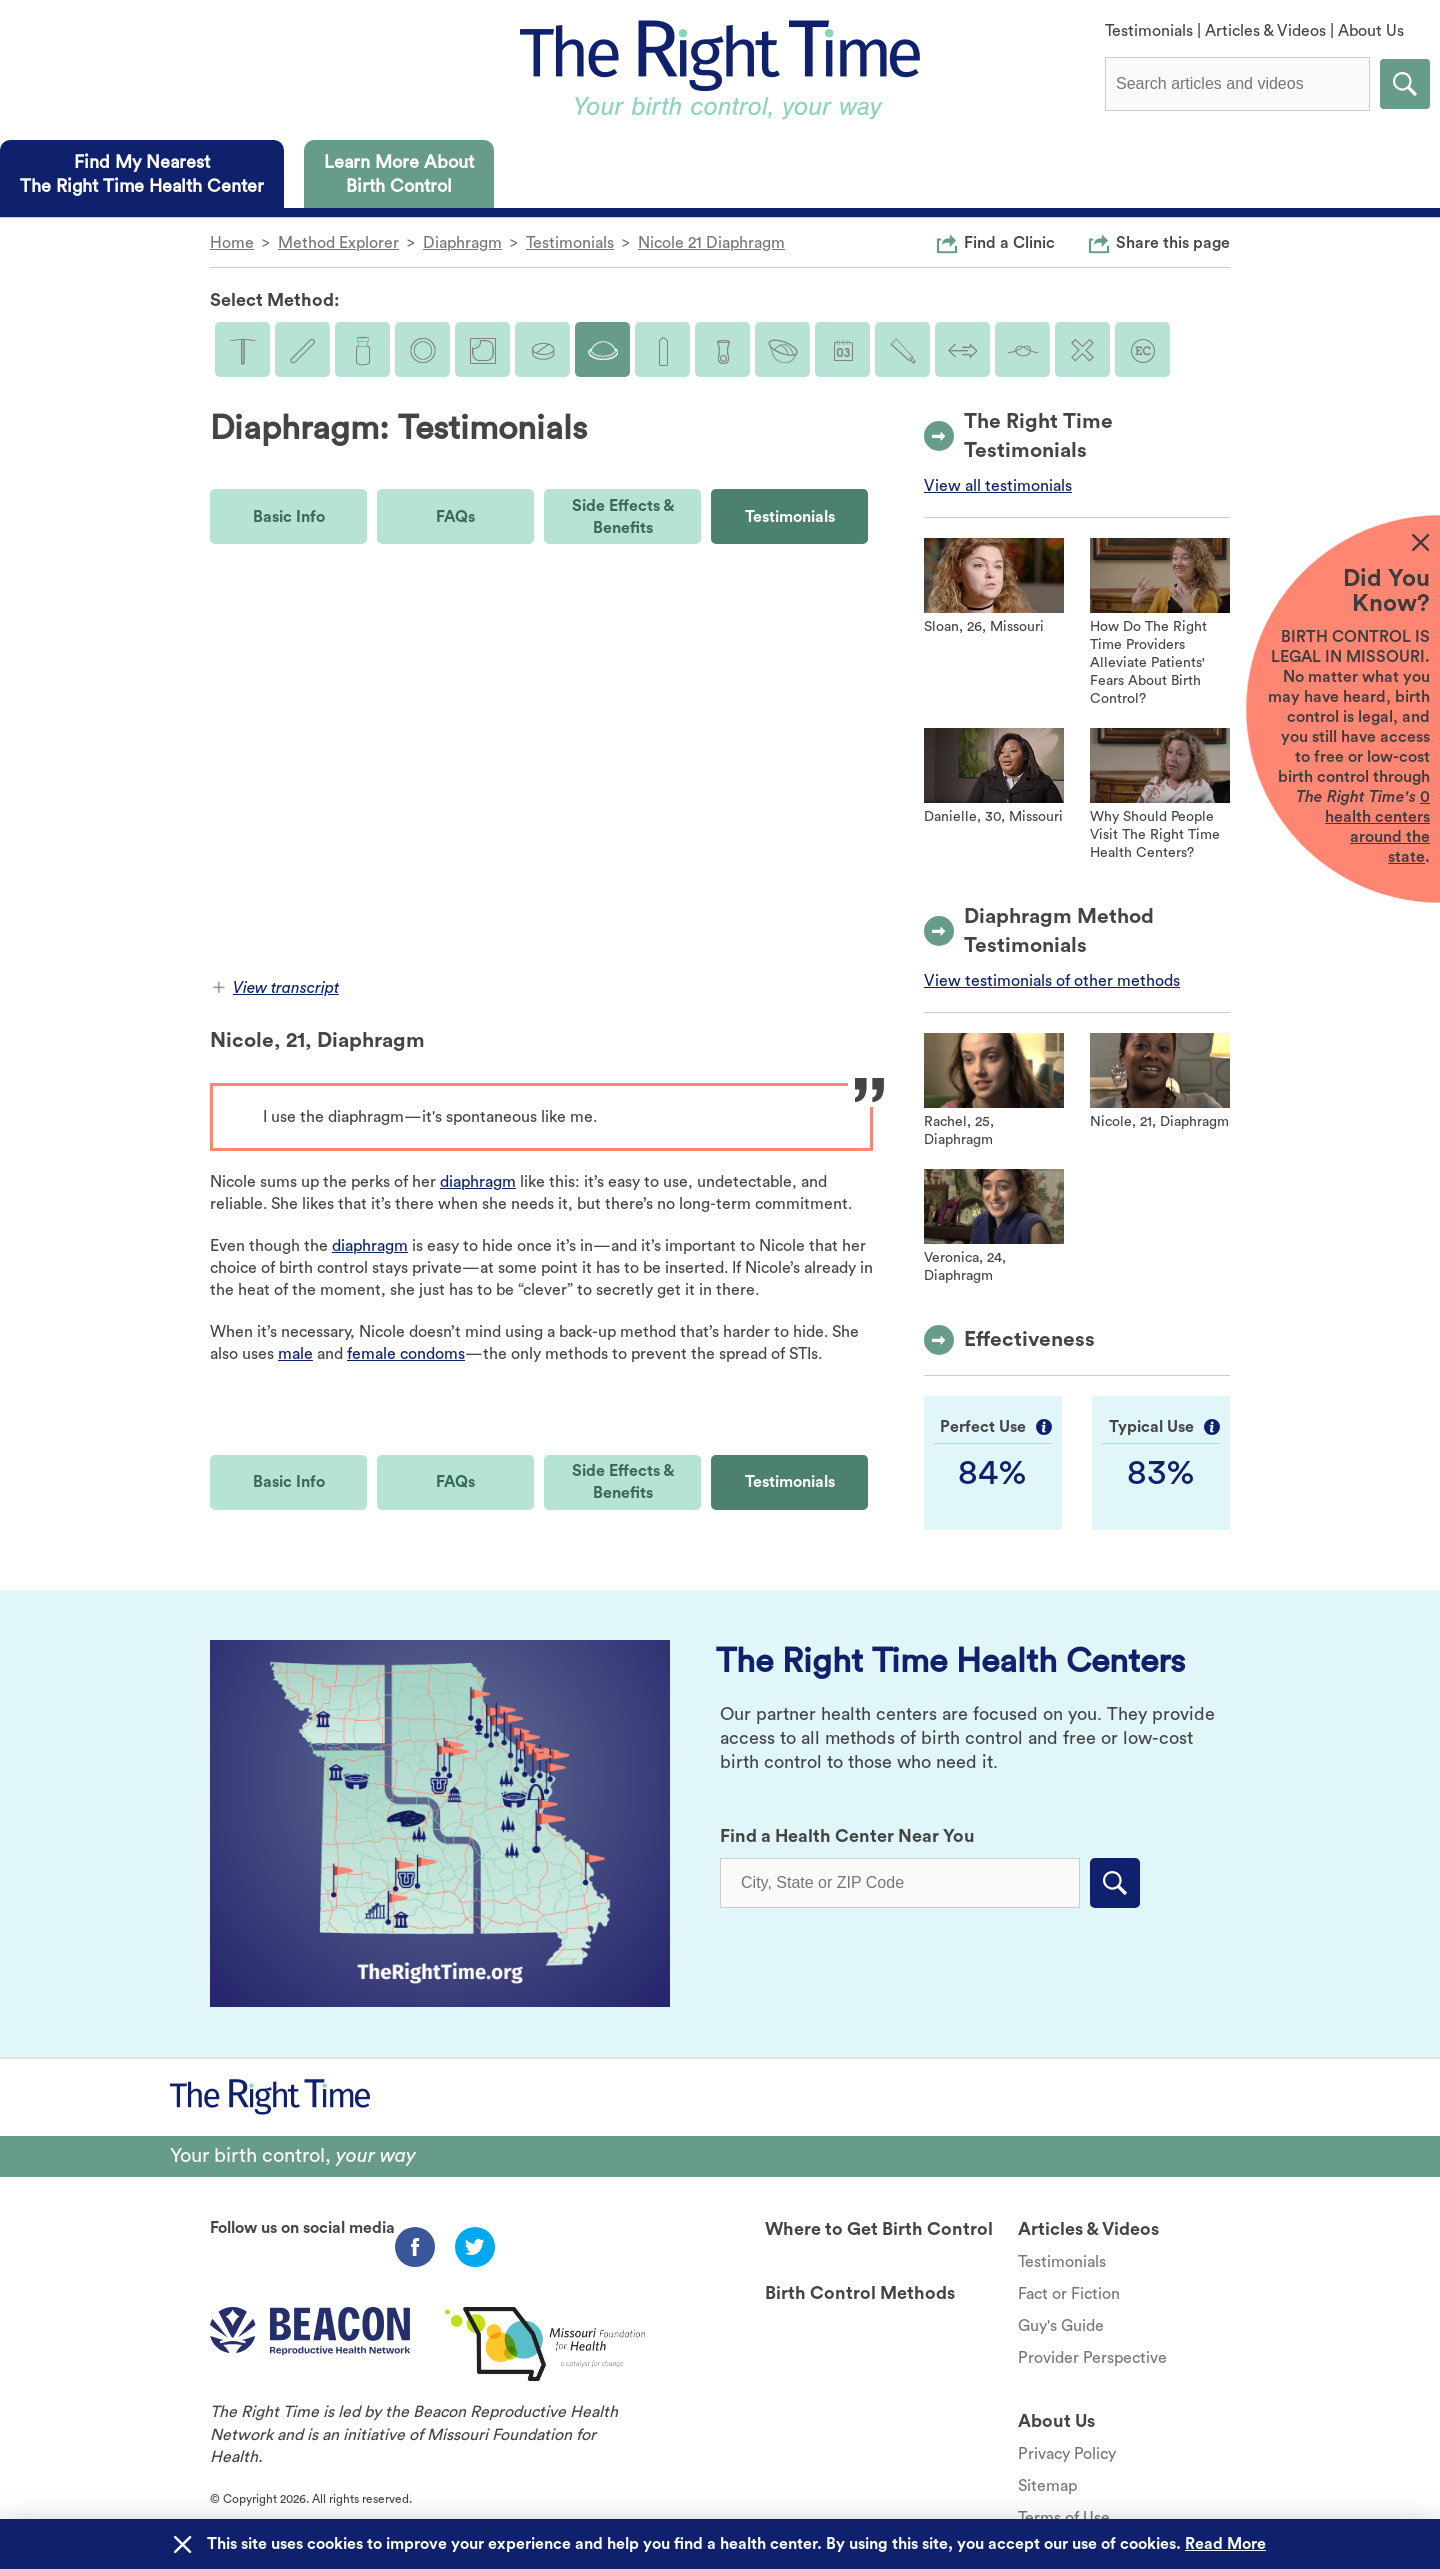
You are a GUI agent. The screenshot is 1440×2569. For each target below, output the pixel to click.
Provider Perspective (1092, 2358)
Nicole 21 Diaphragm (711, 243)
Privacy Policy (1067, 2454)
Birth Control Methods (860, 2293)
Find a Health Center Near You (847, 1836)
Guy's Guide (1061, 2326)
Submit (1405, 84)
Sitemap (1047, 2486)
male (295, 1354)
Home (232, 243)
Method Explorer (338, 243)
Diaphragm (462, 243)
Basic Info (289, 517)
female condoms (406, 1354)
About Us (1371, 31)
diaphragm (478, 1182)
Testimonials (1149, 31)
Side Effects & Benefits (623, 517)
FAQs (455, 517)
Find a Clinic (1009, 242)
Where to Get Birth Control (879, 2229)
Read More (1225, 2544)
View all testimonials (998, 486)
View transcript (276, 988)
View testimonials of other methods (1052, 981)
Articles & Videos (1265, 31)
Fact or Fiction (1069, 2294)
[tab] (142, 174)
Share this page (1173, 242)
